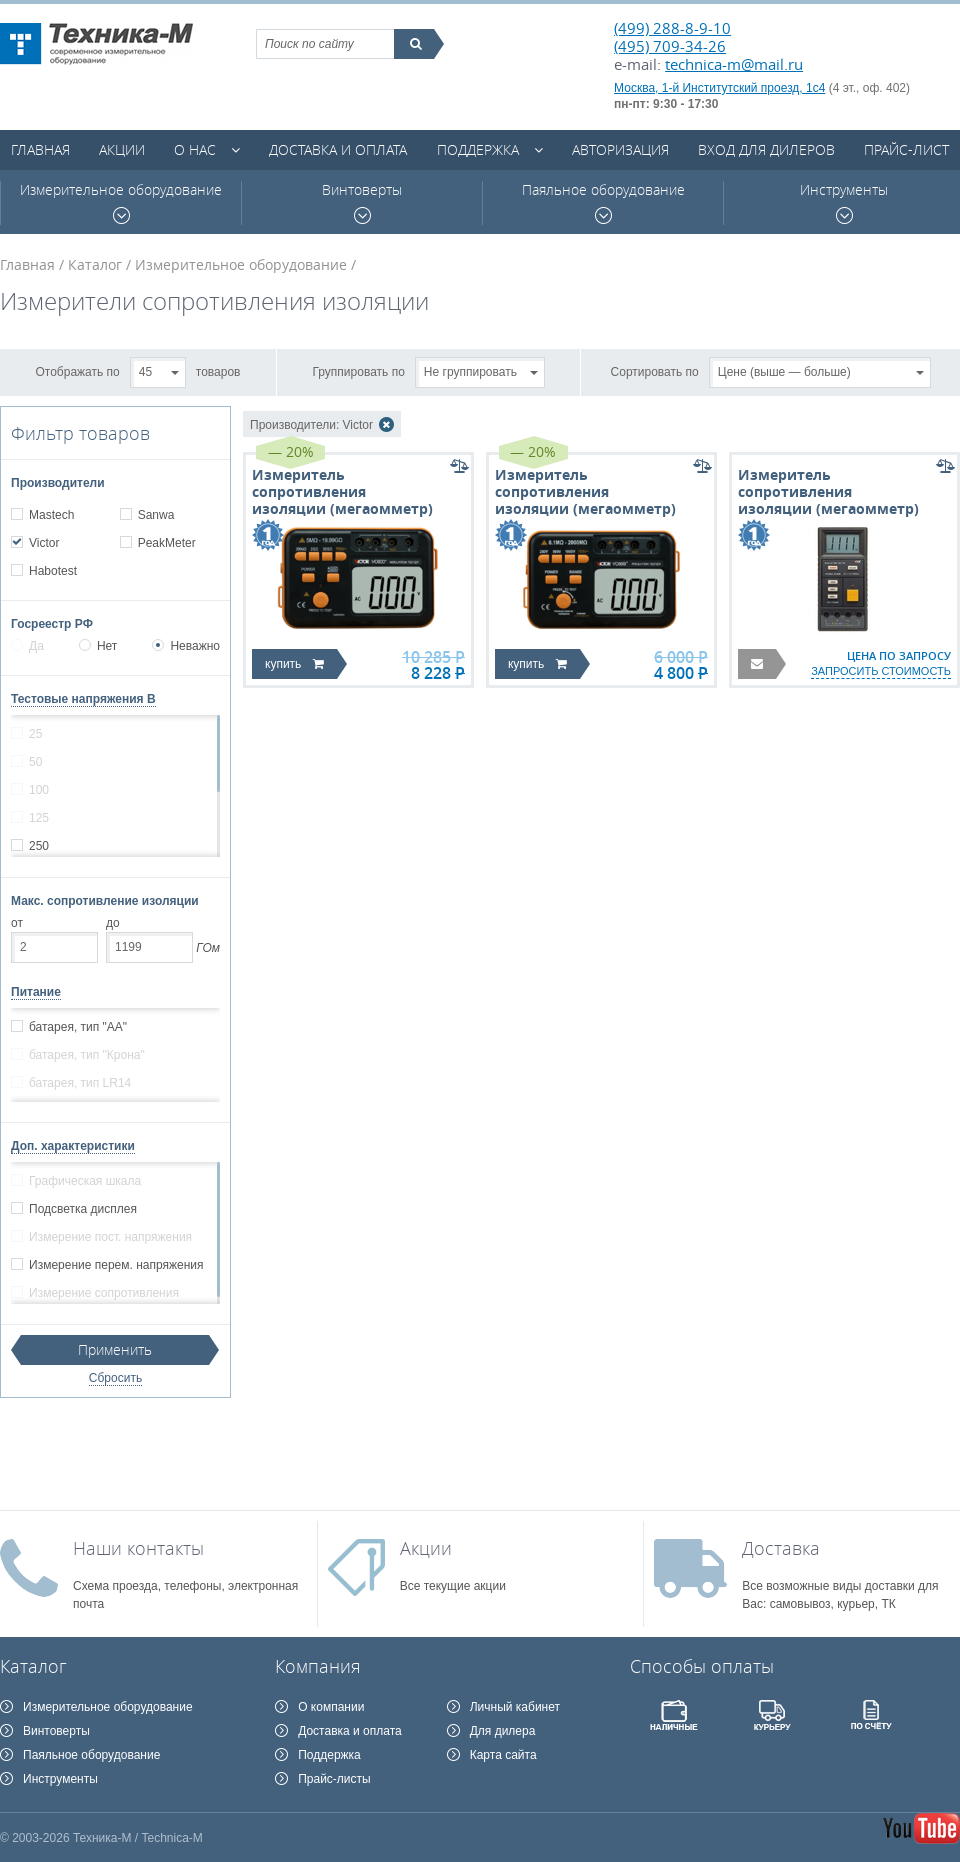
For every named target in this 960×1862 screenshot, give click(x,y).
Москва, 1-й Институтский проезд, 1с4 (719, 88)
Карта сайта (503, 1755)
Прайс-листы (334, 1779)
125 (38, 818)
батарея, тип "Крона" (86, 1055)
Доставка (781, 1548)
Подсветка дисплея (82, 1209)
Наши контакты (138, 1548)
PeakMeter (166, 543)
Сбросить (115, 1378)
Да (27, 646)
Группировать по (359, 371)
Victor (43, 543)
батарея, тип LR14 (79, 1083)
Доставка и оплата (338, 149)
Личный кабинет (515, 1707)
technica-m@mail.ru (734, 64)
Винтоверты (362, 202)
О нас (195, 149)
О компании (331, 1707)
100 (38, 790)
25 (35, 734)
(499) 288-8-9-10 (672, 28)
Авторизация (620, 149)
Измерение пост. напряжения (110, 1237)
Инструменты (844, 202)
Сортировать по (655, 371)
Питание (36, 992)
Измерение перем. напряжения (116, 1265)
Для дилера (503, 1731)
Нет (98, 646)
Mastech (51, 515)
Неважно (186, 646)
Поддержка (478, 149)
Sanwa (156, 515)
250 (38, 846)
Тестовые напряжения (83, 699)
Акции (122, 149)
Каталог (95, 264)
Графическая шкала (84, 1181)
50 (35, 762)
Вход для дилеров (766, 149)
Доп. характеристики (73, 1146)
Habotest (52, 571)
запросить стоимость (881, 671)
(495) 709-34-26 (670, 46)
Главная (40, 149)
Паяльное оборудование (603, 202)
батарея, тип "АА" (77, 1027)
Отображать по (78, 371)
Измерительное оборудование (121, 202)
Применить (115, 1349)
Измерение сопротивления (103, 1293)
